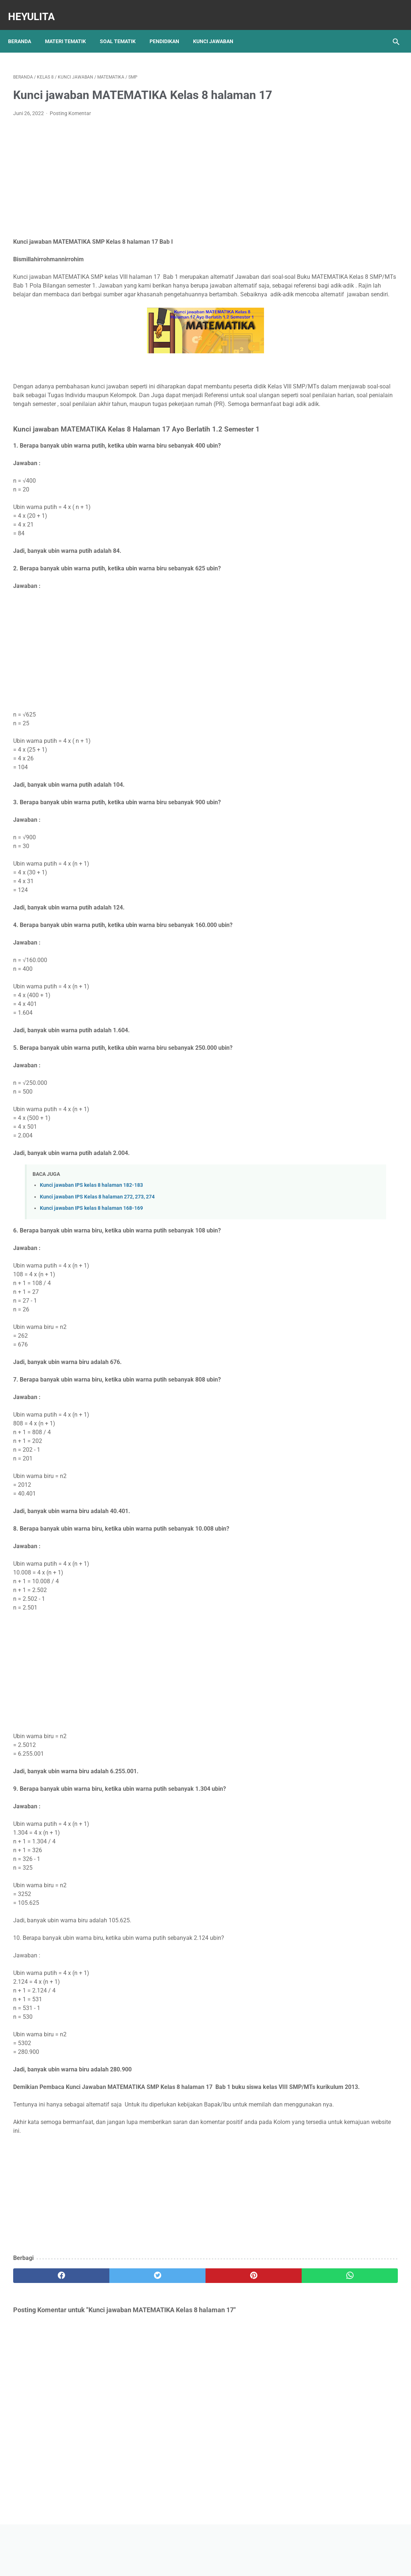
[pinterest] (174, 2338)
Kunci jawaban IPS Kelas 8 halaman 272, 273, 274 (97, 1242)
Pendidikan (169, 29)
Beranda (24, 29)
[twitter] (110, 2338)
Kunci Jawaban (218, 29)
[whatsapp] (238, 2338)
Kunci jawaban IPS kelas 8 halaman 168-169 (91, 1253)
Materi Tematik (70, 29)
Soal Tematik (123, 29)
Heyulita (36, 9)
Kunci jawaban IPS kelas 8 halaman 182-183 (91, 1230)
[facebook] (45, 2338)
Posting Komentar (70, 123)
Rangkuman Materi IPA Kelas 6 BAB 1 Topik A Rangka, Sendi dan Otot (346, 317)
